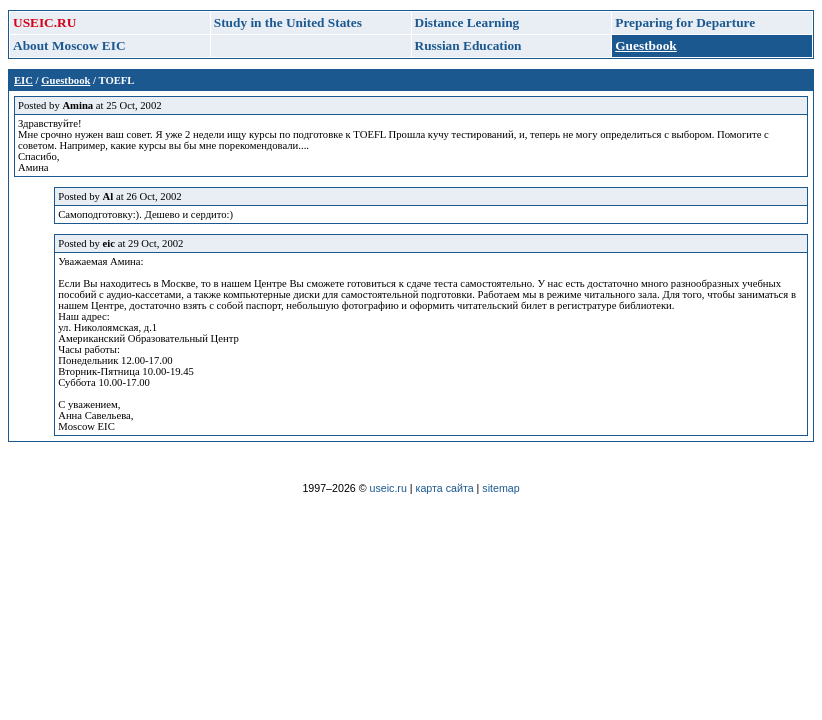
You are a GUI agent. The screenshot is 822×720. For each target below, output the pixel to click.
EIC (23, 80)
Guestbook (65, 80)
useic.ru (388, 488)
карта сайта (445, 488)
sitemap (500, 488)
